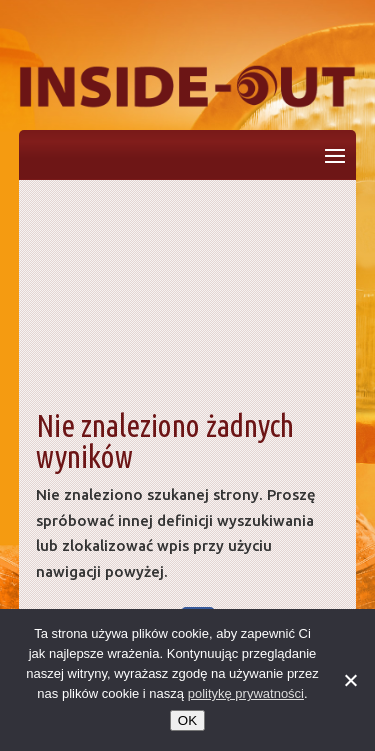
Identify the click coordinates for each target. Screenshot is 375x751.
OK (187, 720)
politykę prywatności (246, 693)
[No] (350, 680)
